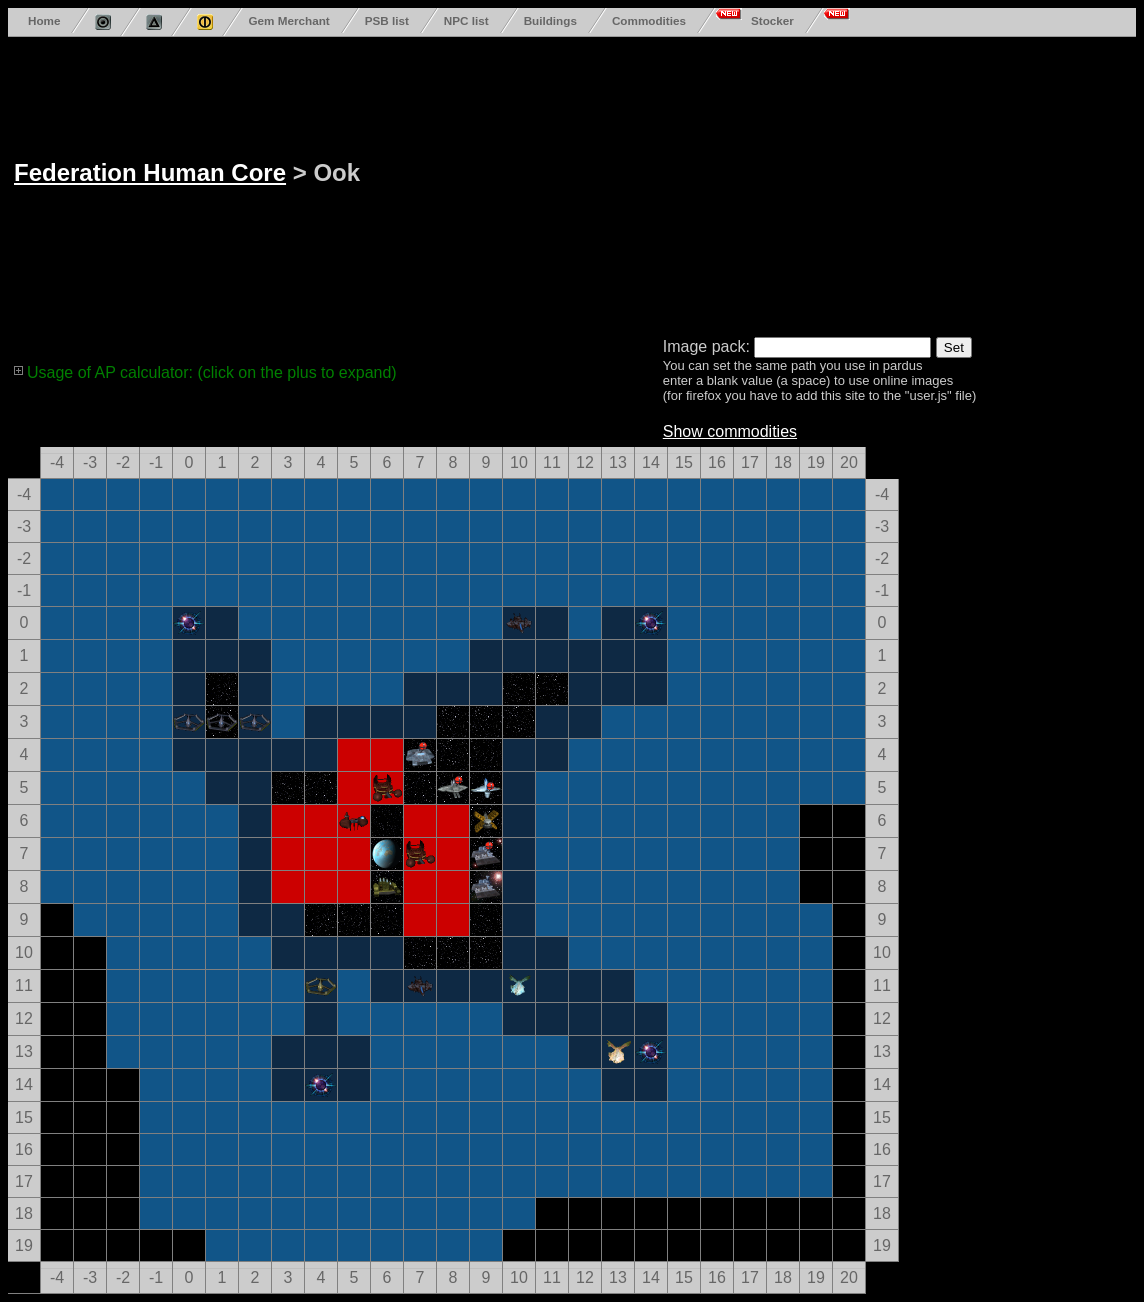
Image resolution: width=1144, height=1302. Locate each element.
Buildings (550, 20)
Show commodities (730, 431)
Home (44, 20)
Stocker (772, 20)
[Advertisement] (688, 183)
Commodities (649, 20)
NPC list (466, 20)
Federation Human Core (150, 172)
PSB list (387, 20)
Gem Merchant (288, 20)
